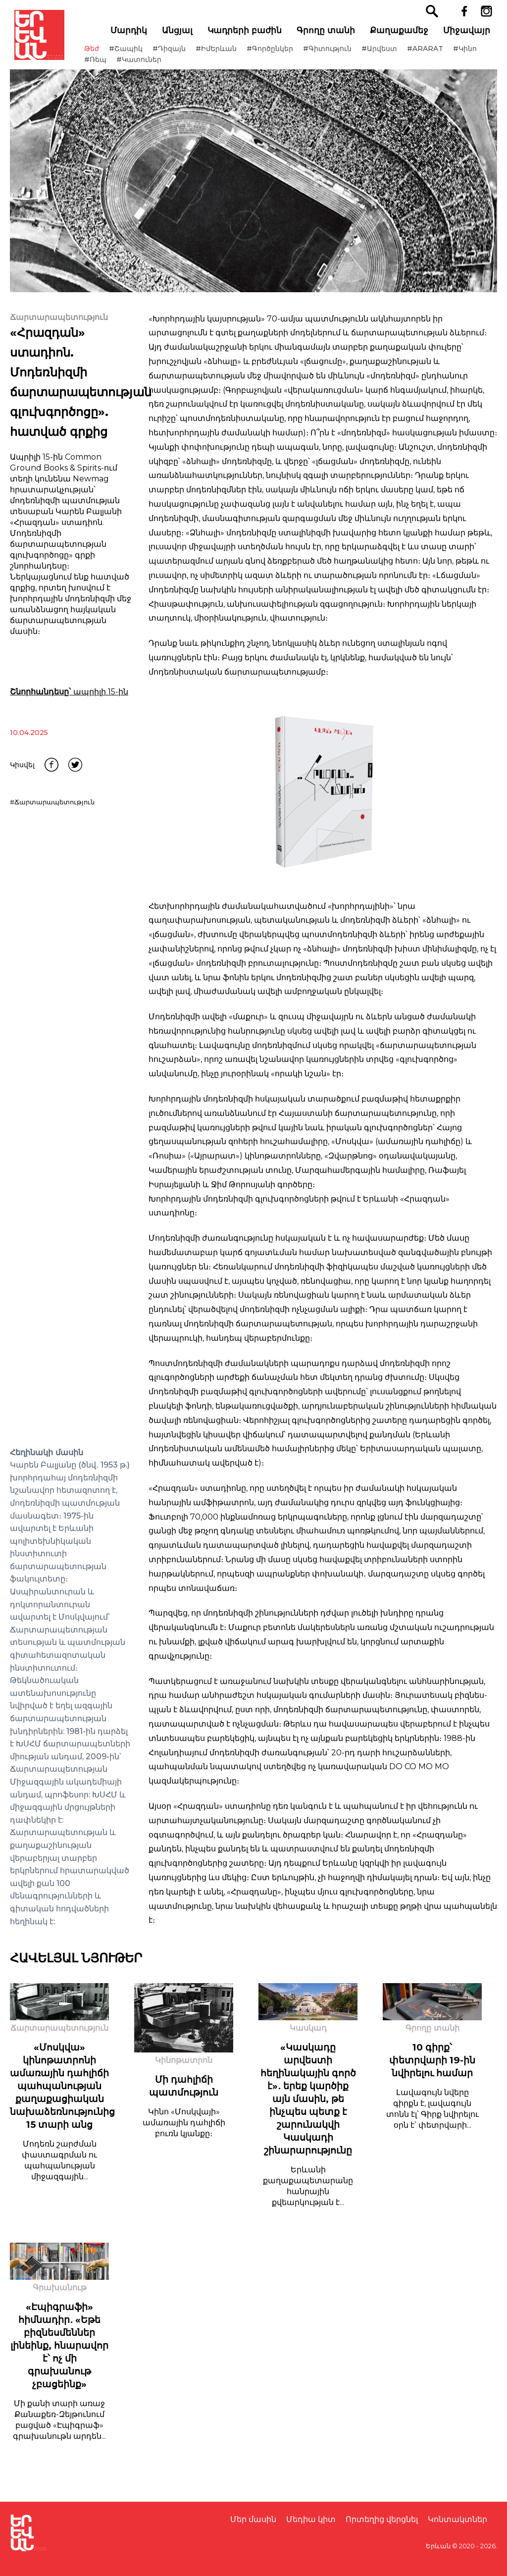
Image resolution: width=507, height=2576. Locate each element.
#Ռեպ (144, 64)
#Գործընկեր (284, 53)
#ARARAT (440, 53)
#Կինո (111, 64)
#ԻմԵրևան (231, 53)
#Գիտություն (342, 53)
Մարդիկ (133, 35)
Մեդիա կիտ (311, 2519)
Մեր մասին (253, 2519)
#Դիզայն (184, 53)
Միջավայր (471, 35)
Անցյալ (181, 35)
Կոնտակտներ (457, 2519)
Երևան (438, 2546)
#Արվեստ (394, 53)
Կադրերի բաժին (249, 35)
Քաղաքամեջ (403, 35)
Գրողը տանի (330, 35)
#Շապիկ (140, 53)
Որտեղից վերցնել (382, 2519)
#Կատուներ (187, 64)
